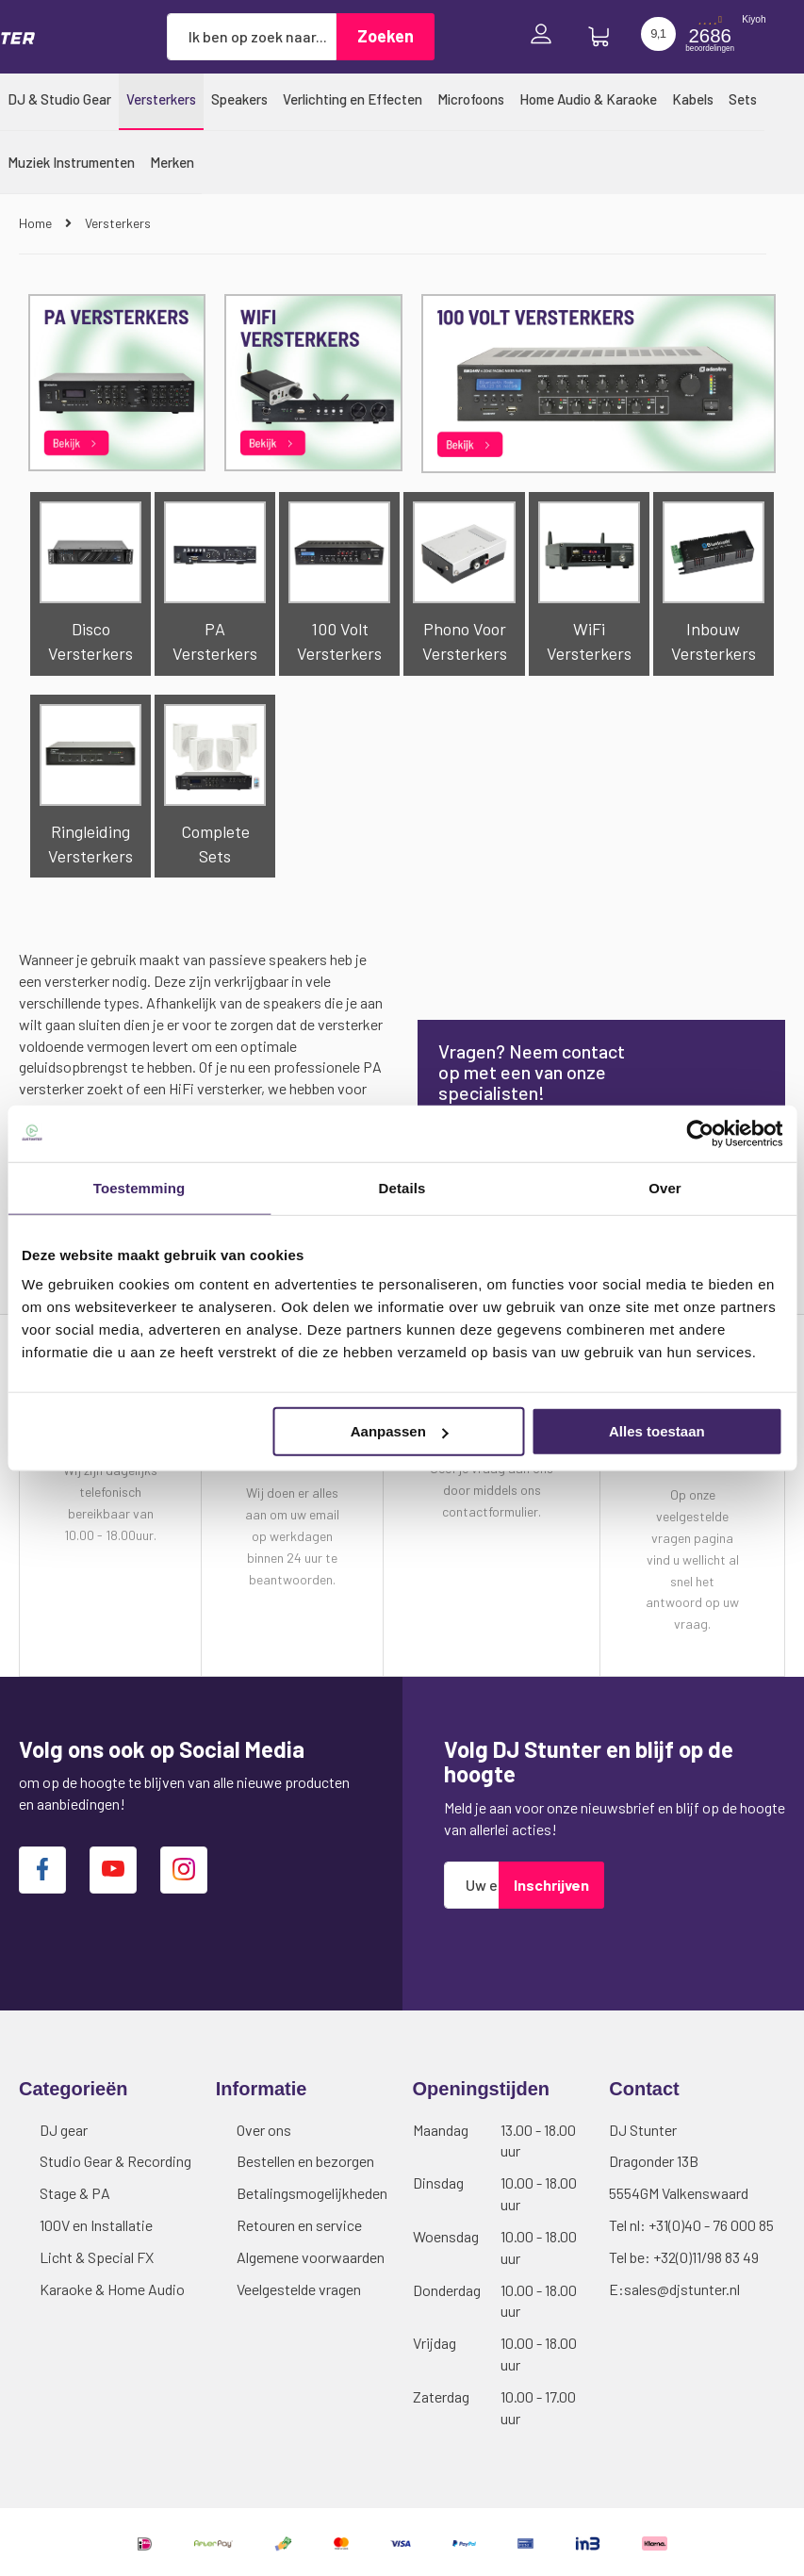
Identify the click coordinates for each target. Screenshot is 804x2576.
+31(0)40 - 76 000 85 (711, 2225)
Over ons (264, 2130)
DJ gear (64, 2130)
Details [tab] (402, 1187)
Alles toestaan (657, 1431)
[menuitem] (59, 99)
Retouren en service (299, 2225)
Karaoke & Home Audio (112, 2289)
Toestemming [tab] (139, 1187)
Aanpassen (400, 1431)
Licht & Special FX (97, 2257)
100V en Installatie (96, 2225)
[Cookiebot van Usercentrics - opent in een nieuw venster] (699, 1133)
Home (37, 223)
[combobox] (251, 36)
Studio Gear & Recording (115, 2161)
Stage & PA (75, 2193)
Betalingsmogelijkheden (312, 2193)
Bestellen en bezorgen (305, 2161)
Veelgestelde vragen (299, 2289)
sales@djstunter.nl (682, 2289)
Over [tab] (664, 1187)
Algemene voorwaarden (311, 2257)
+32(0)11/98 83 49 (706, 2257)
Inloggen (546, 36)
